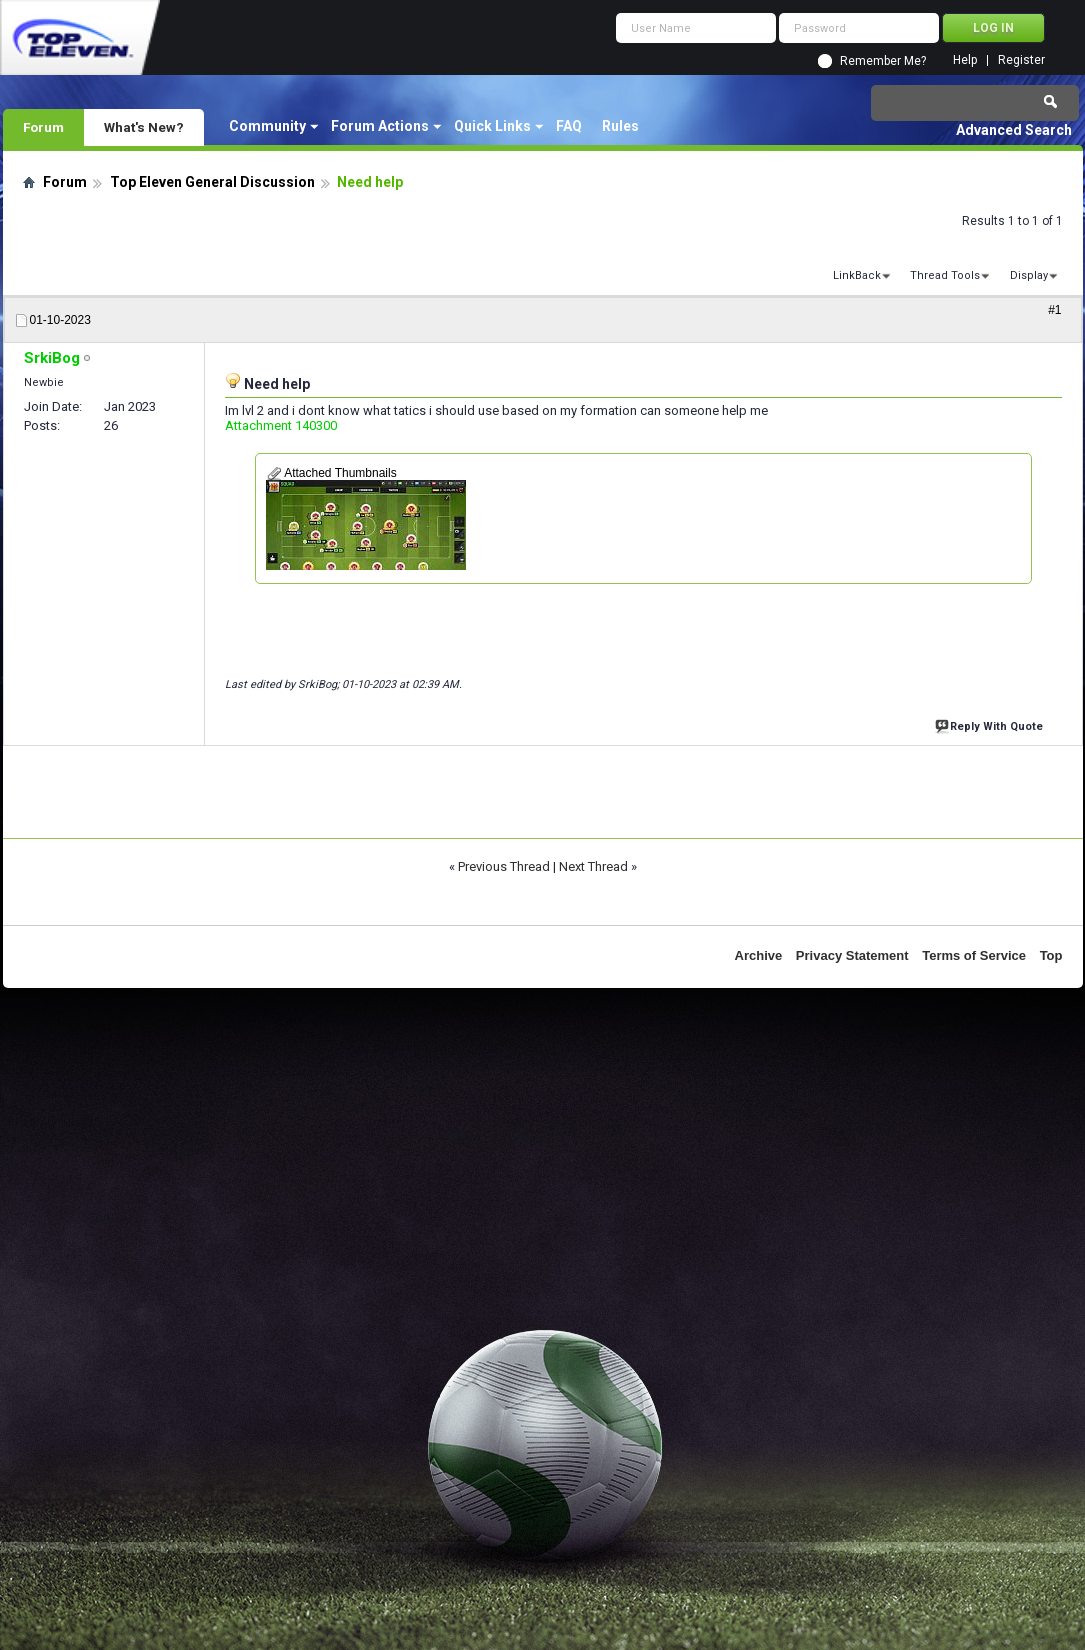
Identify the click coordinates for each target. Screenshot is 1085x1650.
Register (1021, 60)
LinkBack (857, 275)
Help (965, 60)
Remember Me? (883, 61)
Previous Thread (504, 866)
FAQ (569, 126)
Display (1029, 275)
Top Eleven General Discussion (212, 182)
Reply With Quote (991, 724)
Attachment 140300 (281, 425)
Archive (759, 955)
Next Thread (593, 866)
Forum (43, 127)
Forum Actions (380, 126)
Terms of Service (974, 955)
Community (267, 126)
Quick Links (492, 126)
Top (1051, 955)
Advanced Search (1014, 130)
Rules (620, 126)
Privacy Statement (852, 955)
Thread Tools (945, 275)
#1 (1054, 310)
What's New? (144, 127)
